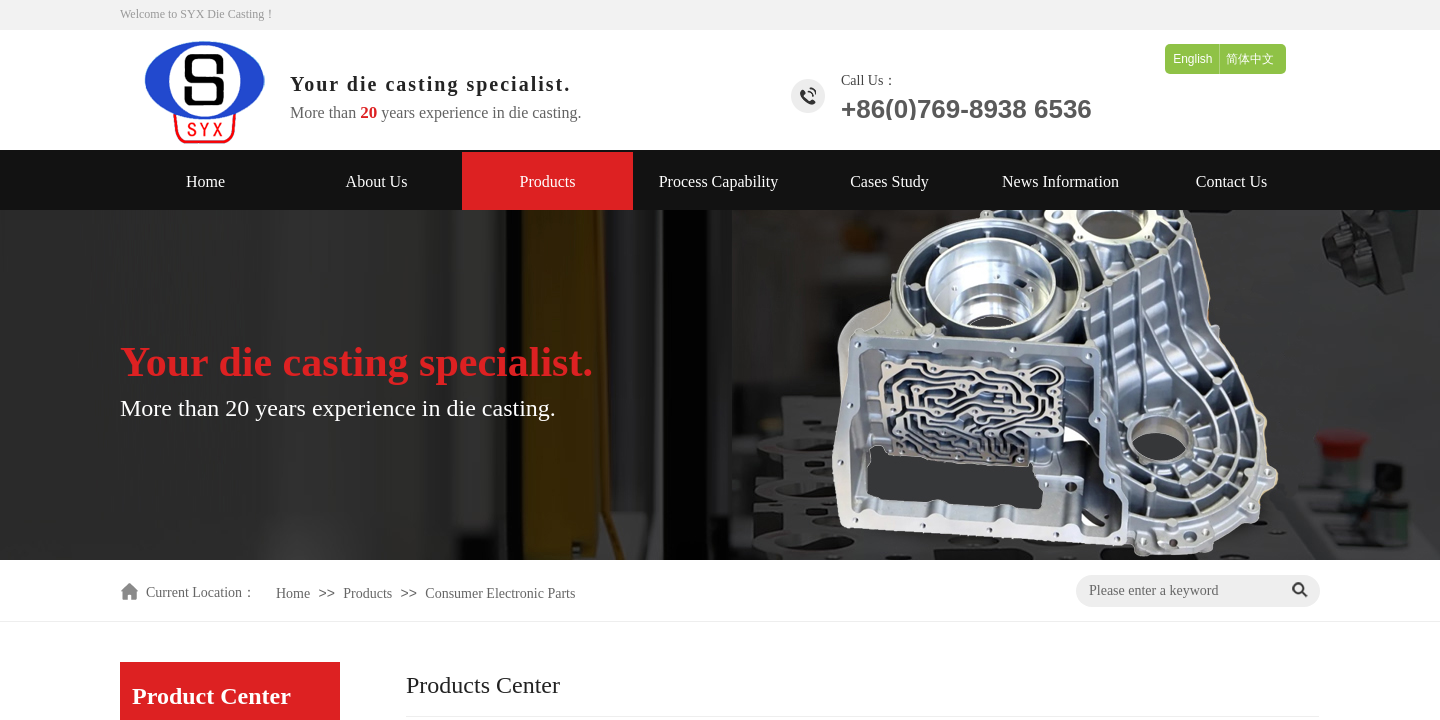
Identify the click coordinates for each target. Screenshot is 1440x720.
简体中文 (1250, 59)
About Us (377, 181)
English (1192, 59)
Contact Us (1232, 181)
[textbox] (1180, 591)
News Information (1060, 181)
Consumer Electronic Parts (500, 593)
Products (548, 181)
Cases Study (889, 181)
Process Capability (719, 181)
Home (205, 181)
